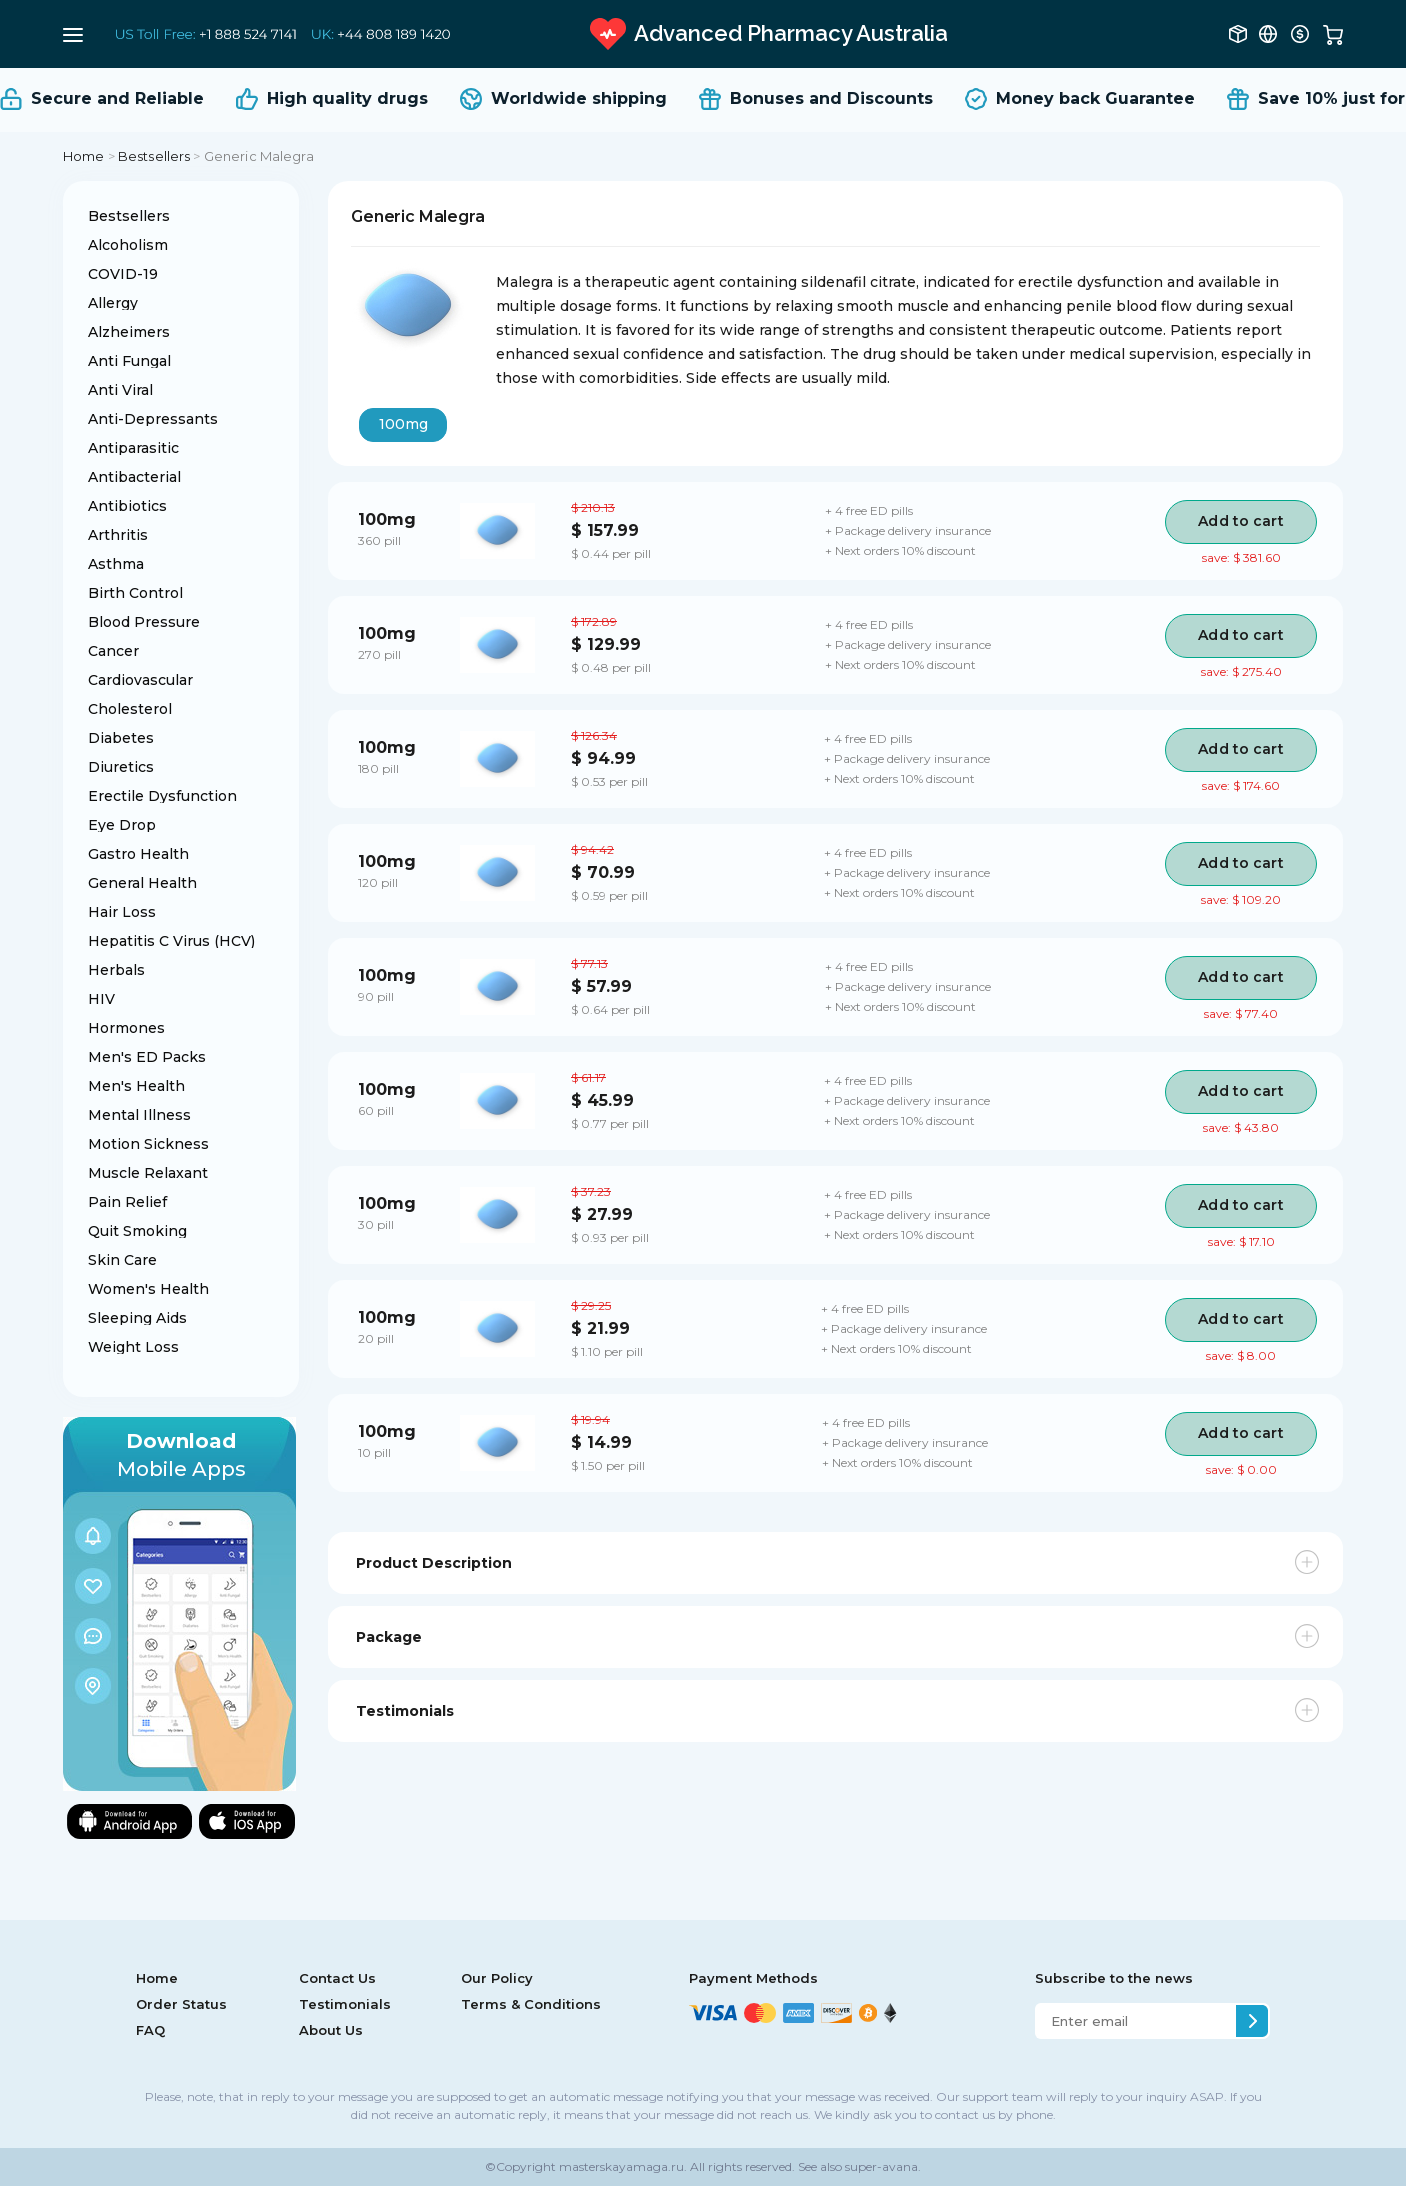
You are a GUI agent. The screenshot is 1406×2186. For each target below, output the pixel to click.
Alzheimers (129, 332)
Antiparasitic (133, 448)
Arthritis (118, 535)
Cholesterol (130, 709)
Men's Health (136, 1086)
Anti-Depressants (153, 419)
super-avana (881, 2166)
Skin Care (122, 1260)
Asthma (116, 564)
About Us (331, 2030)
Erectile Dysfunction (162, 796)
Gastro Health (138, 854)
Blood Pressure (144, 622)
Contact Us (337, 1978)
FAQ (150, 2030)
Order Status (181, 2004)
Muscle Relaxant (148, 1173)
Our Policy (497, 1978)
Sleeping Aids (137, 1318)
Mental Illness (139, 1115)
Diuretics (121, 767)
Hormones (126, 1028)
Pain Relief (127, 1202)
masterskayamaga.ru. (621, 2166)
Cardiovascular (140, 680)
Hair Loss (122, 912)
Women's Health (148, 1289)
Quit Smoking (137, 1231)
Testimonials (345, 2004)
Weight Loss (133, 1347)
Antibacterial (134, 477)
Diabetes (121, 738)
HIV (101, 999)
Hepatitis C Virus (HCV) (171, 941)
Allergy (113, 303)
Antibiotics (127, 506)
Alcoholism (128, 245)
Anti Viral (120, 390)
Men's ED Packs (147, 1057)
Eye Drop (122, 825)
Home (84, 156)
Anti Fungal (129, 361)
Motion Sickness (148, 1144)
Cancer (113, 651)
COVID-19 (123, 274)
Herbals (116, 970)
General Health (142, 883)
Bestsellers (154, 156)
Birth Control (135, 593)
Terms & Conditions (531, 2004)
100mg (403, 424)
